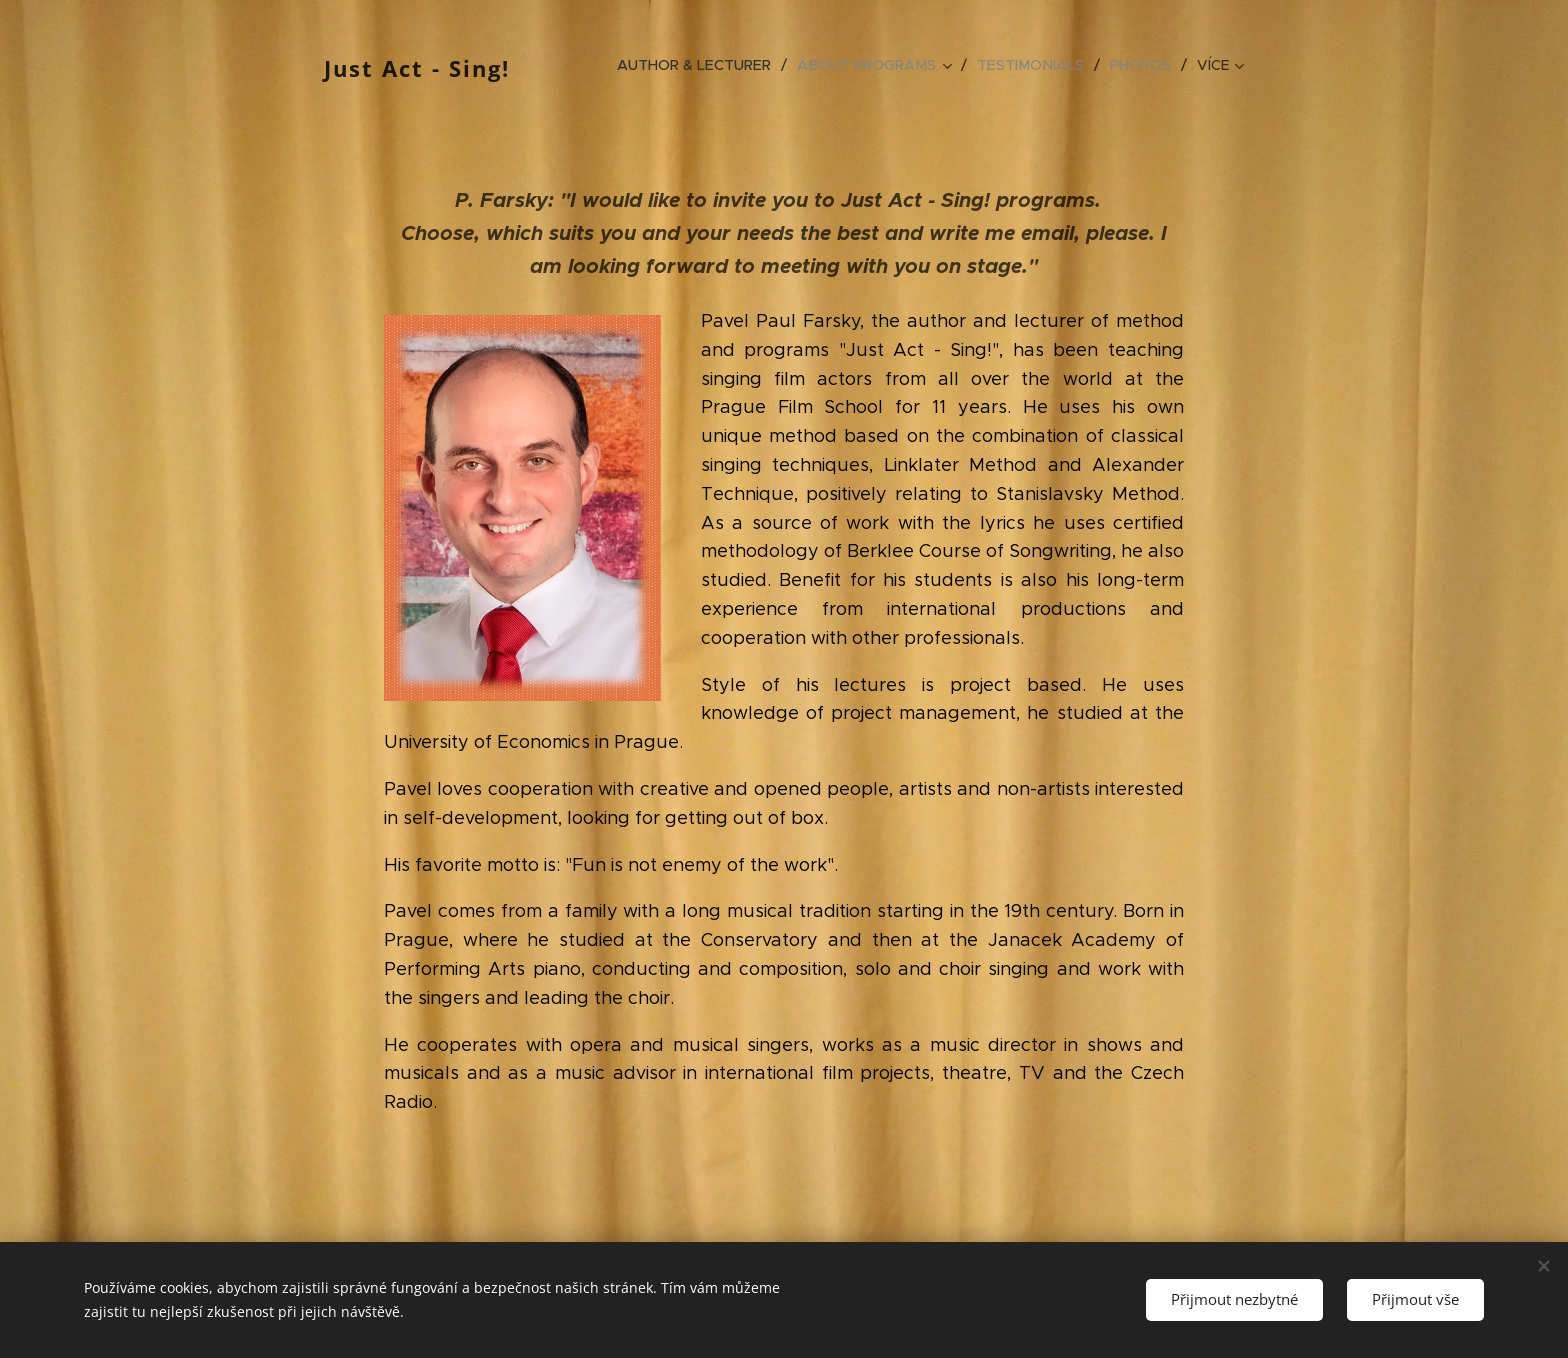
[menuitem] (706, 65)
